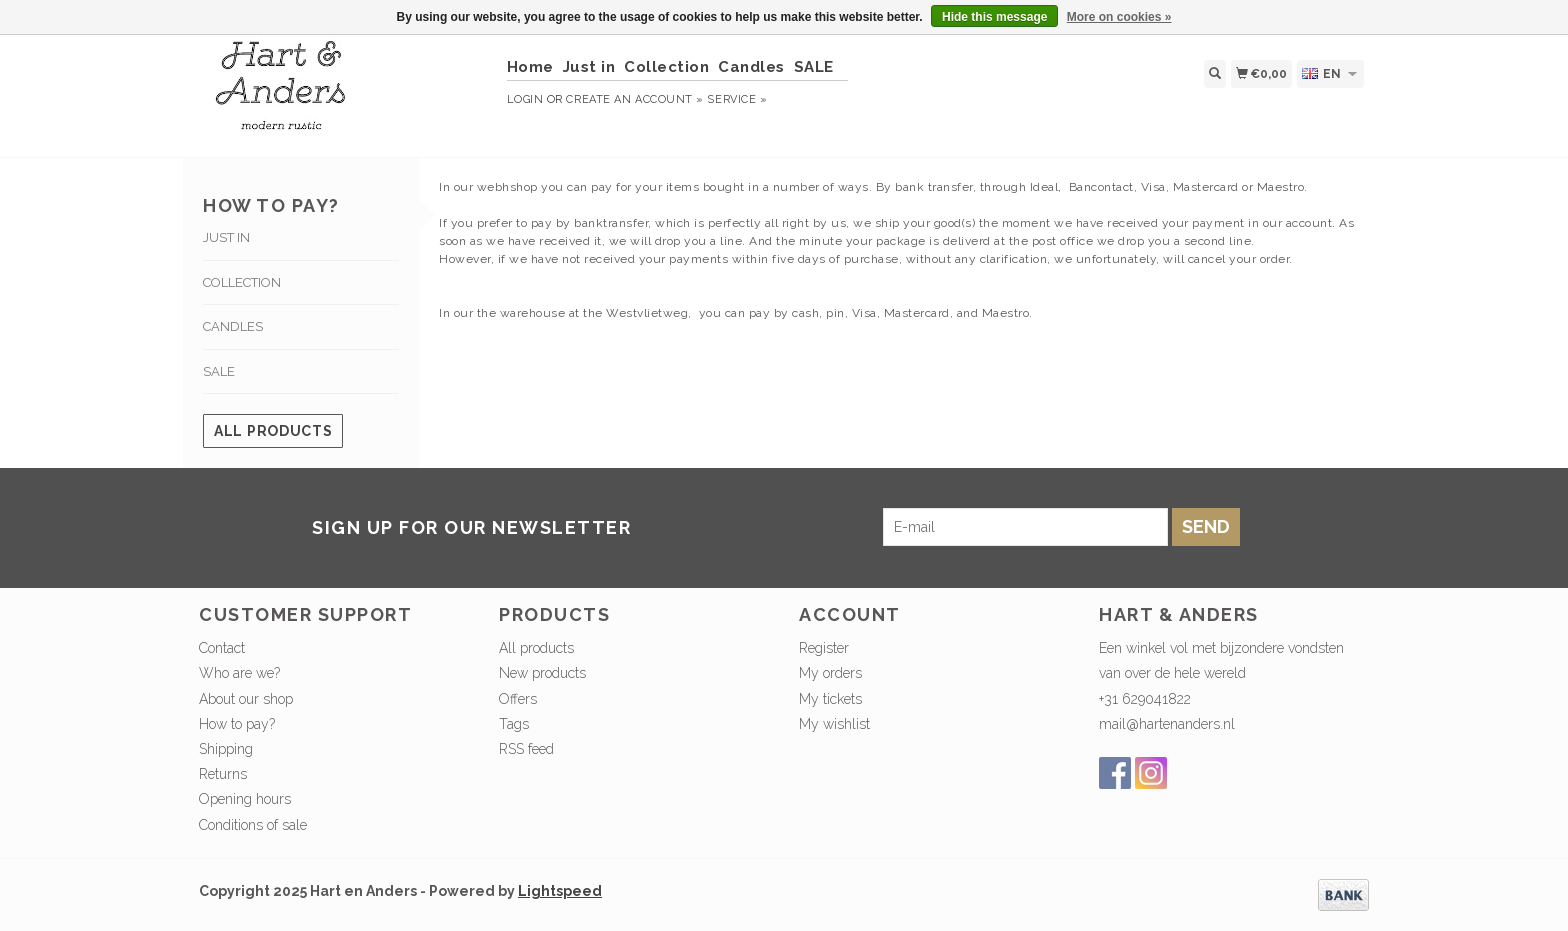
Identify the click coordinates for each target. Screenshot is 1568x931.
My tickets (830, 699)
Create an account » (634, 99)
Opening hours (245, 799)
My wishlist (834, 724)
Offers (518, 699)
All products (273, 431)
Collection (666, 67)
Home (530, 67)
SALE (814, 67)
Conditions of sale (253, 825)
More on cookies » (1119, 17)
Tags (514, 724)
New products (542, 673)
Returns (223, 774)
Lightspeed (560, 891)
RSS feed (526, 749)
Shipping (226, 749)
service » (737, 99)
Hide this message (994, 17)
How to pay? (237, 724)
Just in (589, 67)
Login (525, 99)
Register (824, 648)
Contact (222, 648)
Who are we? (239, 673)
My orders (830, 673)
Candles (751, 67)
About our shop (246, 699)
